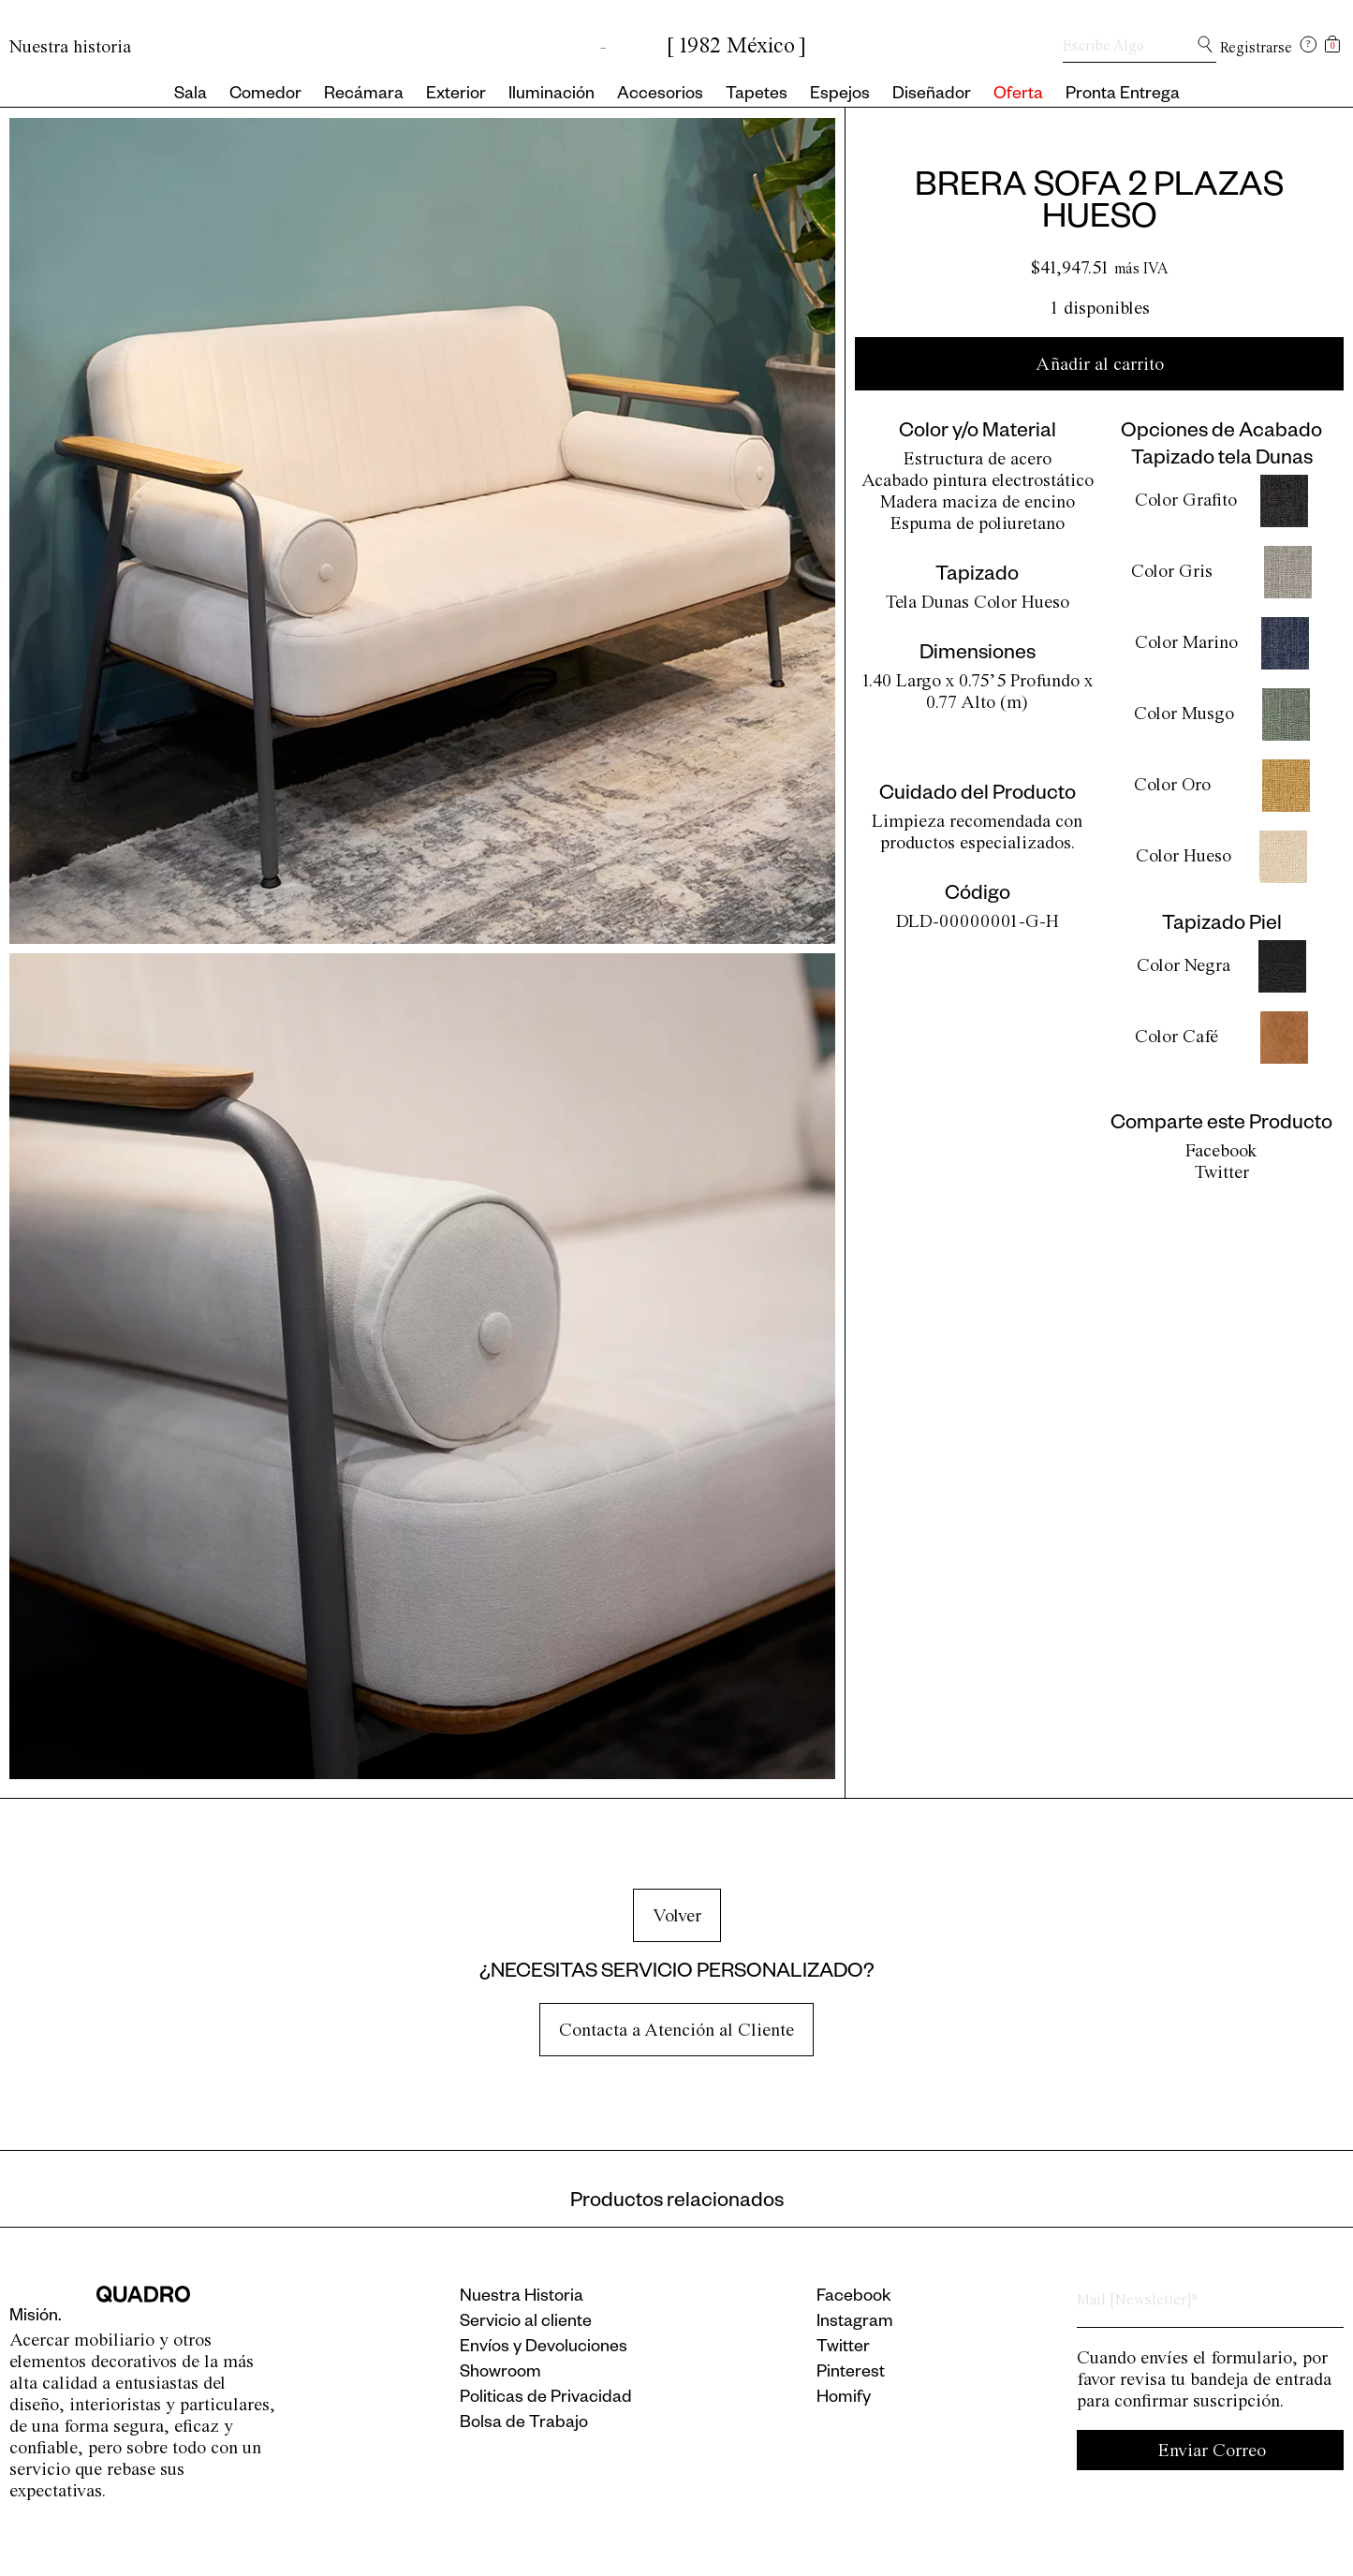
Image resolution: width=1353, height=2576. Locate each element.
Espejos (840, 95)
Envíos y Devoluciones (543, 2348)
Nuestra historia (70, 46)
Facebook (1221, 1150)
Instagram (854, 2323)
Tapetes (756, 95)
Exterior (456, 95)
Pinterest (850, 2373)
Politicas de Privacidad (546, 2399)
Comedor (265, 95)
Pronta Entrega (1123, 95)
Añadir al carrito (1100, 364)
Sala (190, 95)
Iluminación (551, 95)
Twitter (1222, 1172)
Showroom (500, 2373)
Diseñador (931, 95)
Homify (843, 2399)
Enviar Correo (1212, 2450)
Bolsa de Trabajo (524, 2424)
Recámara (364, 95)
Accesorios (660, 95)
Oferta (1018, 95)
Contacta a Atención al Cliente (676, 2029)
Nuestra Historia (521, 2298)
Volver (677, 1915)
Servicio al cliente (526, 2323)
